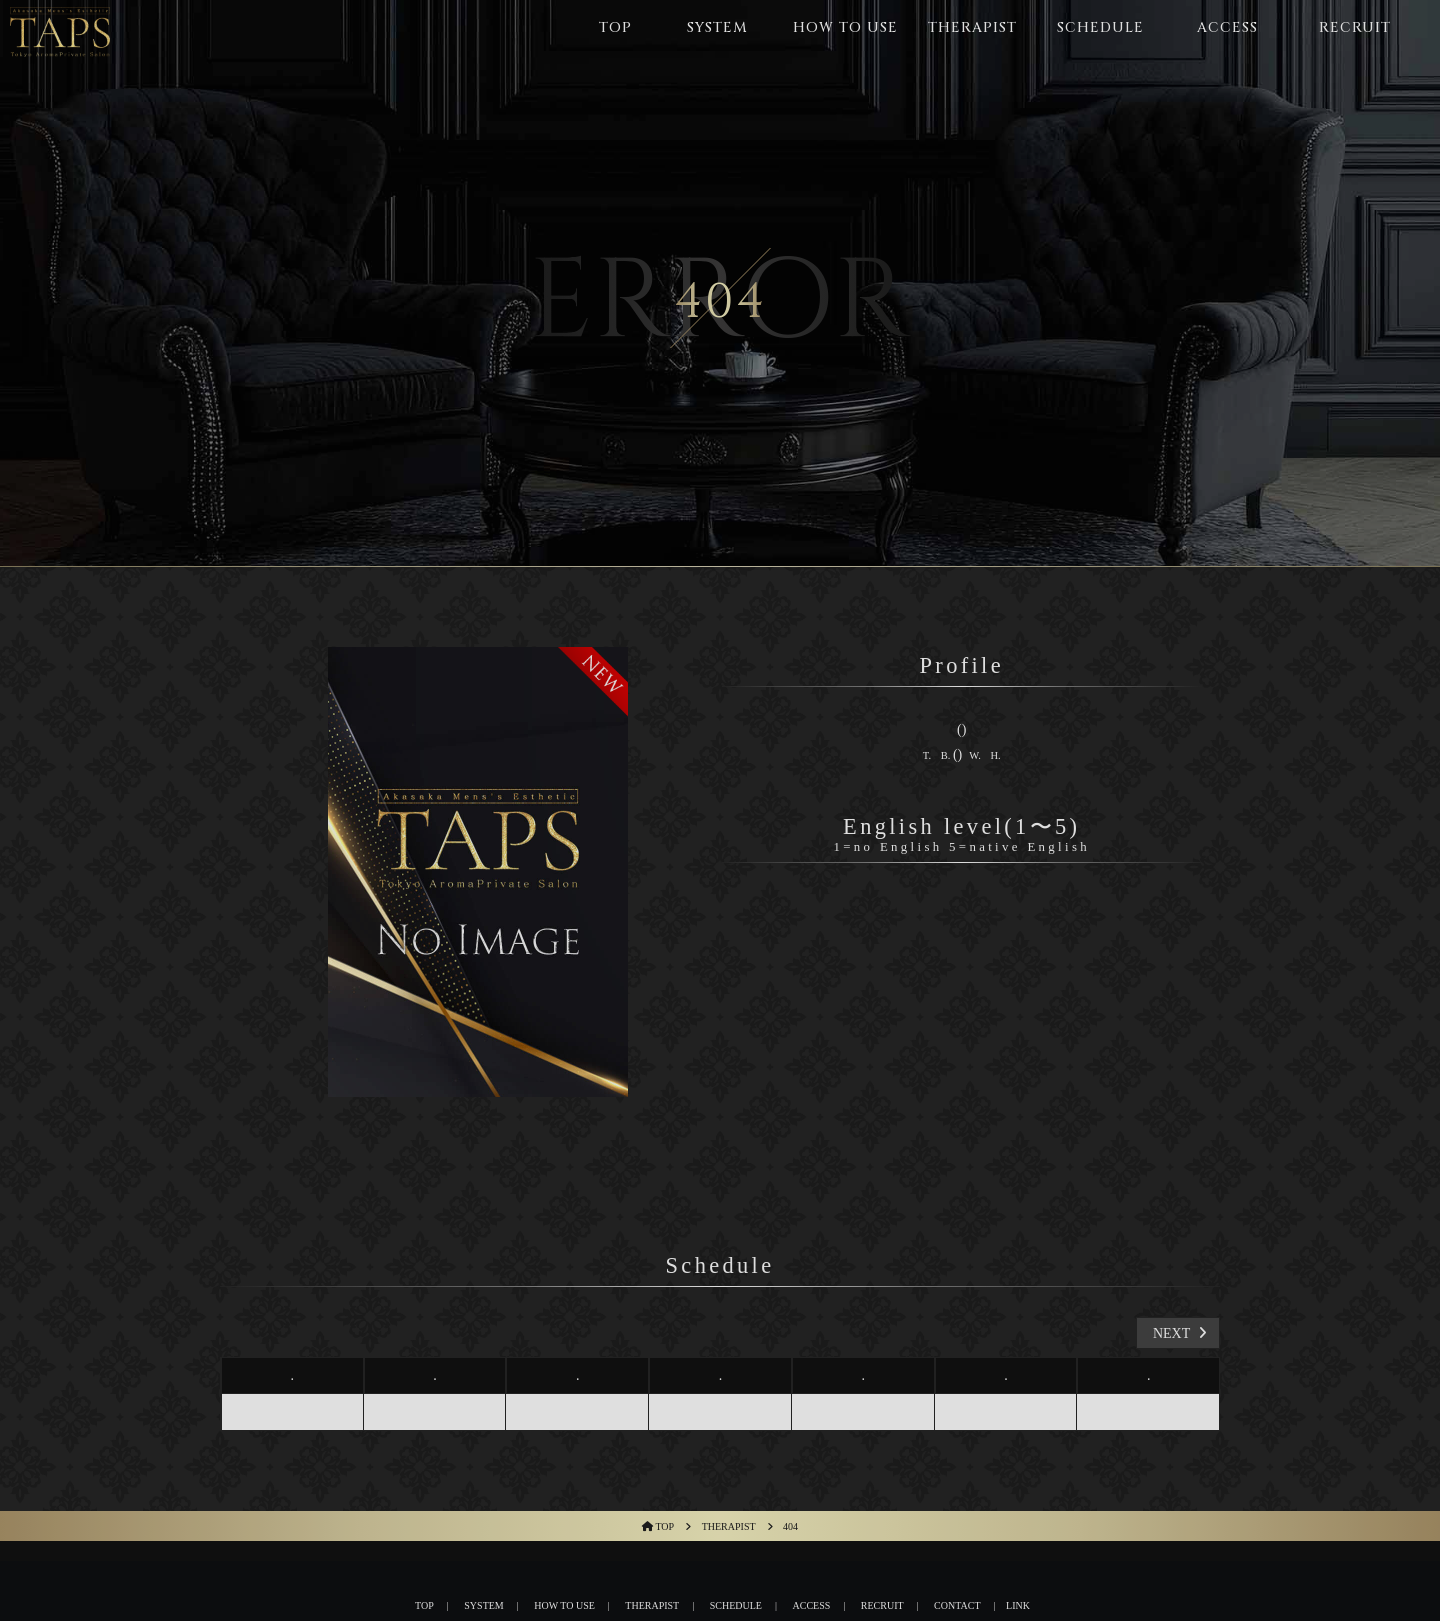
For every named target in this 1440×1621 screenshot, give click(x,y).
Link (1018, 1605)
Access (812, 1605)
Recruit (882, 1605)
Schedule (736, 1605)
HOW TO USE (564, 1605)
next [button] (1182, 1333)
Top (424, 1605)
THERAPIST (652, 1605)
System (483, 1605)
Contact (957, 1605)
